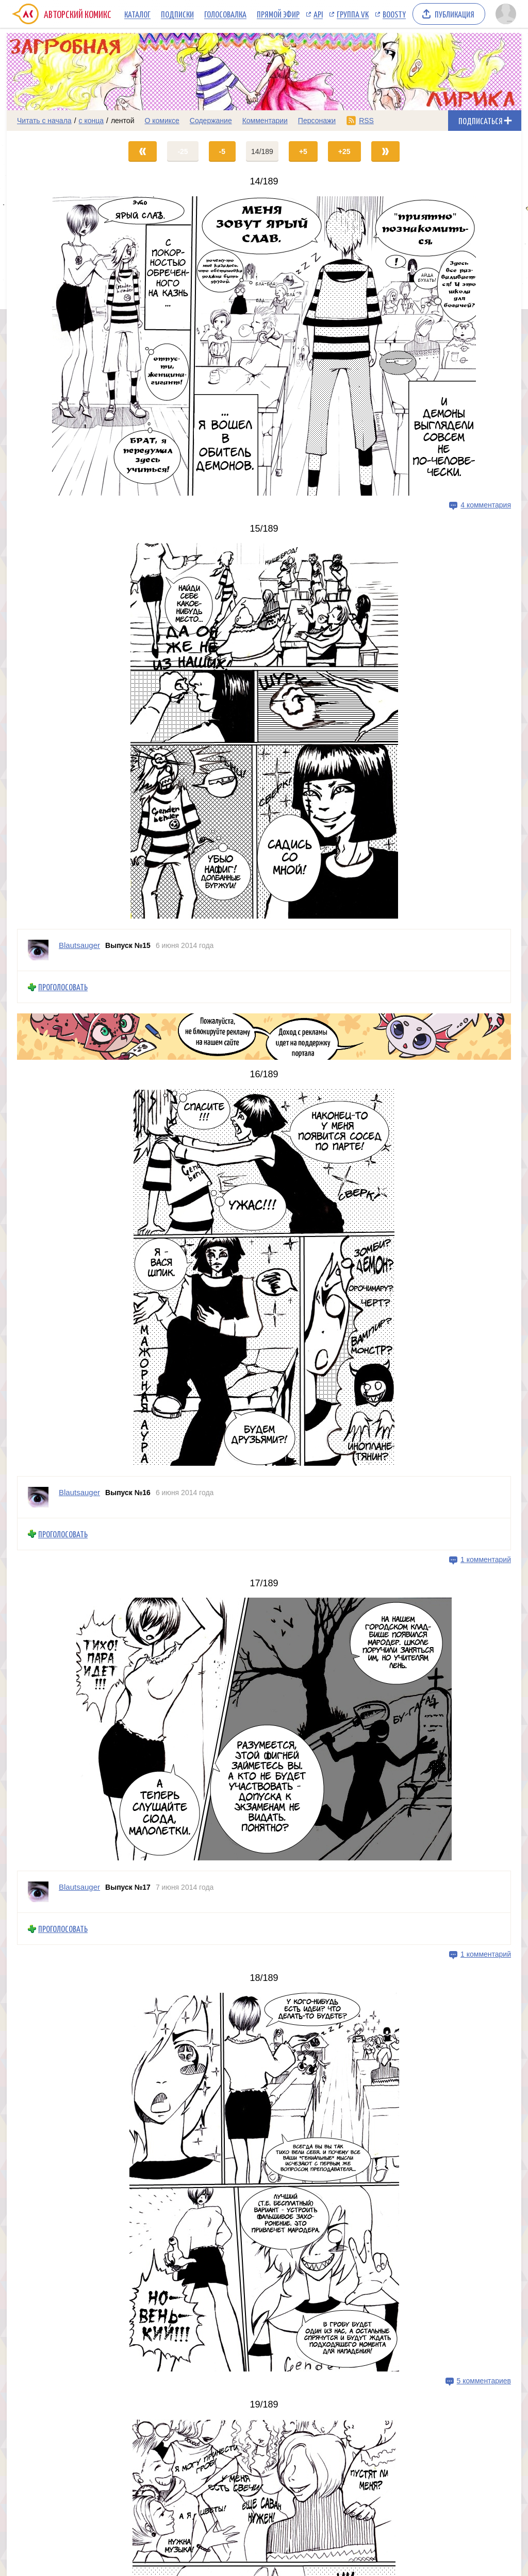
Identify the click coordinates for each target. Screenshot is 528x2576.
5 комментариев (484, 2381)
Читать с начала (44, 120)
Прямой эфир (278, 14)
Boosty (394, 14)
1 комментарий (485, 1559)
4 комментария (485, 505)
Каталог (137, 14)
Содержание (211, 120)
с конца (91, 120)
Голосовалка (225, 14)
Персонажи (317, 120)
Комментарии (265, 120)
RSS (366, 120)
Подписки (177, 14)
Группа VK (353, 14)
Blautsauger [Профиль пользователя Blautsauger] (79, 945)
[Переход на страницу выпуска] (264, 346)
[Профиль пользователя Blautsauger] (38, 950)
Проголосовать (63, 986)
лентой (123, 120)
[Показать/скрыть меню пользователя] (506, 14)
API (318, 14)
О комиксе (161, 120)
